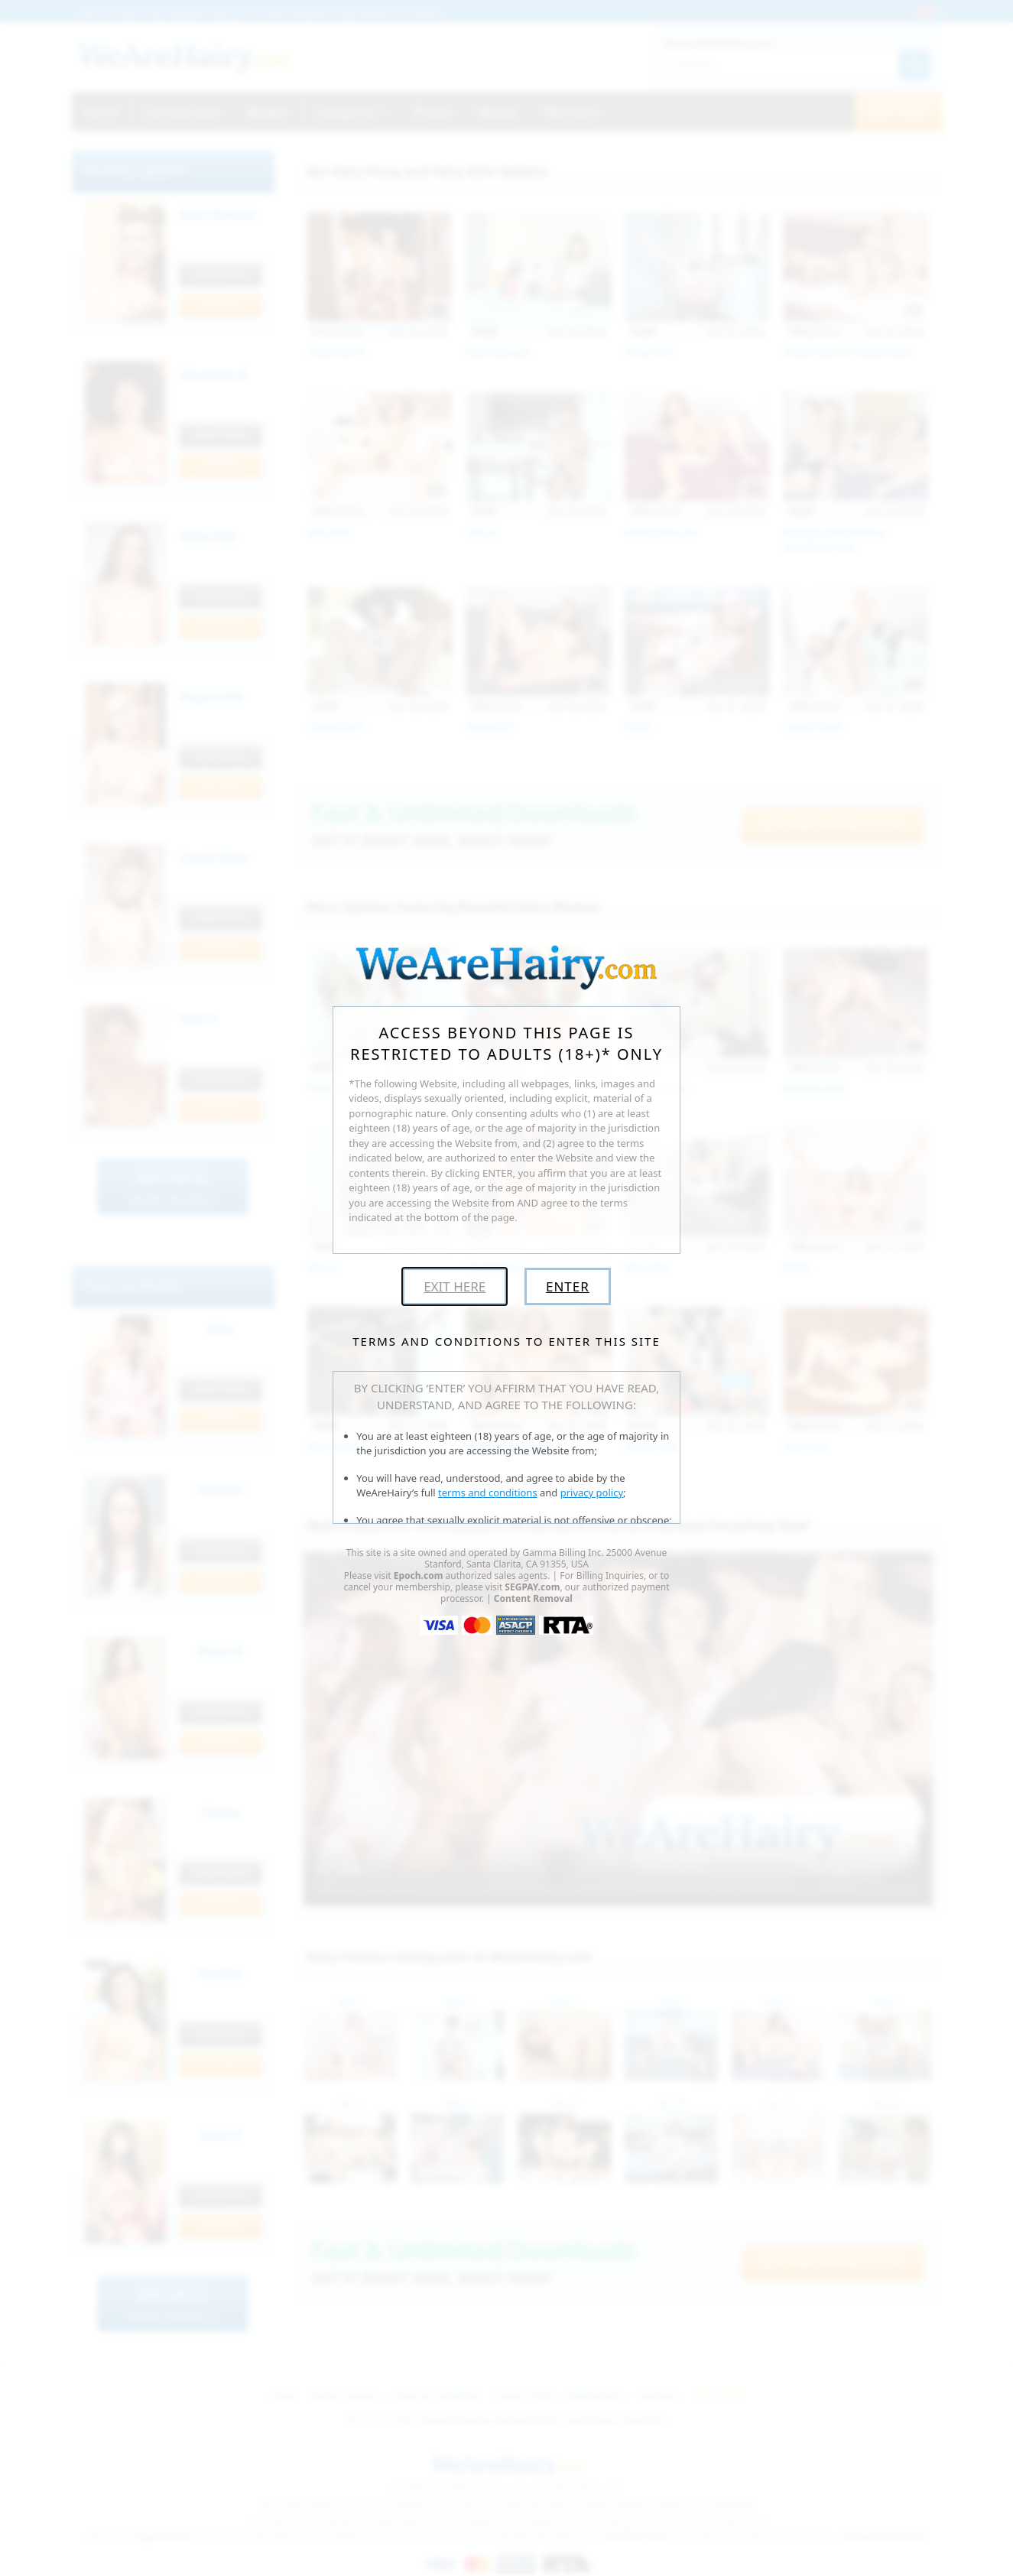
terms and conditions (487, 1492)
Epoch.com (418, 1575)
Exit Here (454, 1286)
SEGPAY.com (532, 1587)
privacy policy (591, 1492)
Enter (567, 1286)
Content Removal (533, 1598)
